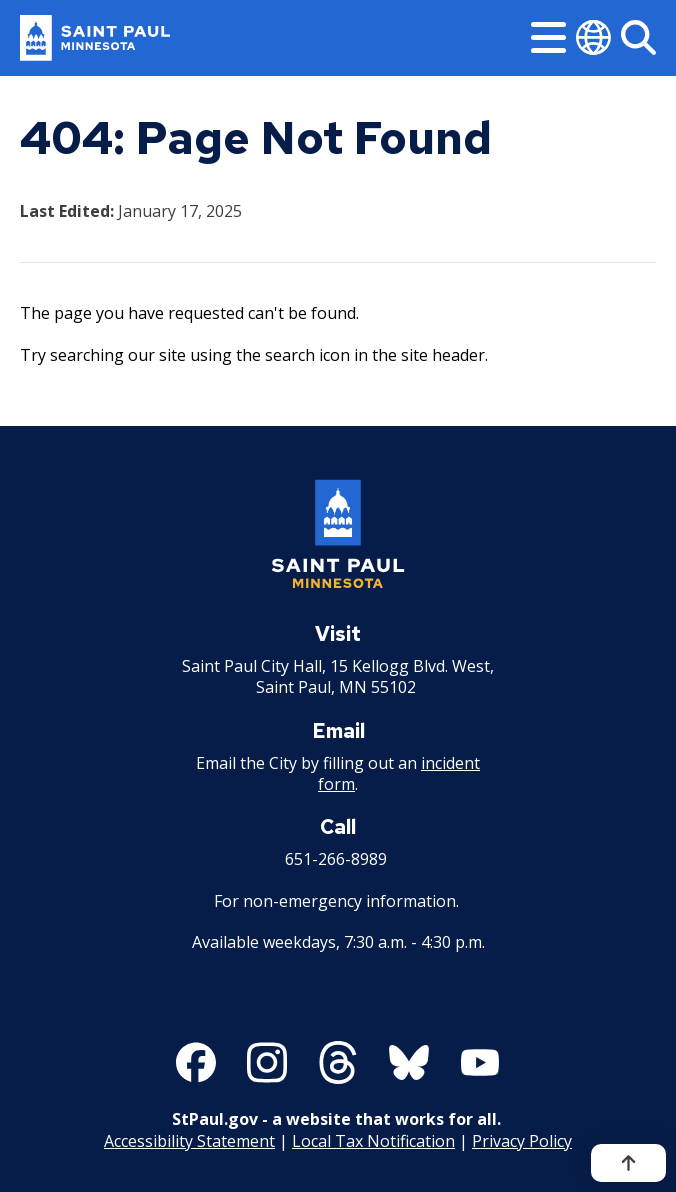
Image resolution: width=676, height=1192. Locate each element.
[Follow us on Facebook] (196, 1062)
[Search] (638, 37)
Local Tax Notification (373, 1140)
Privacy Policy (522, 1140)
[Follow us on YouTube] (480, 1062)
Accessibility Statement (189, 1140)
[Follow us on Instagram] (267, 1062)
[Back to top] (628, 1163)
